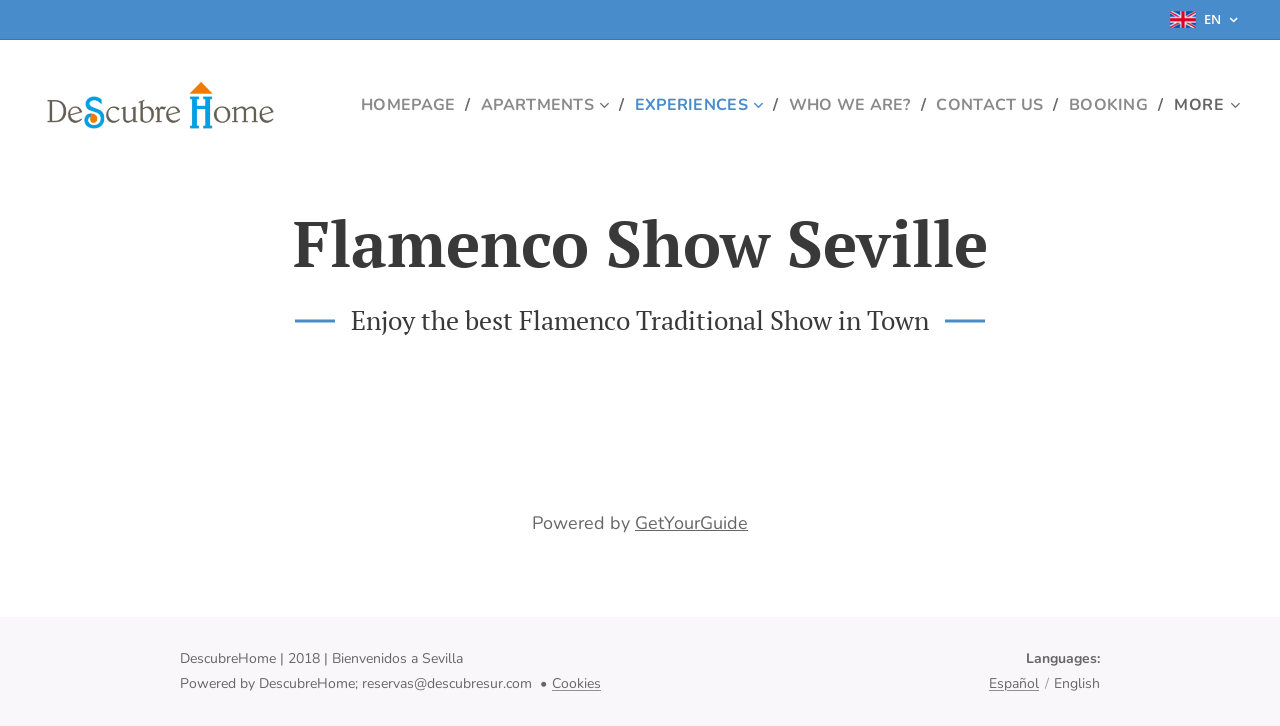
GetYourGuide (691, 523)
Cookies (576, 683)
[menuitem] (494, 105)
